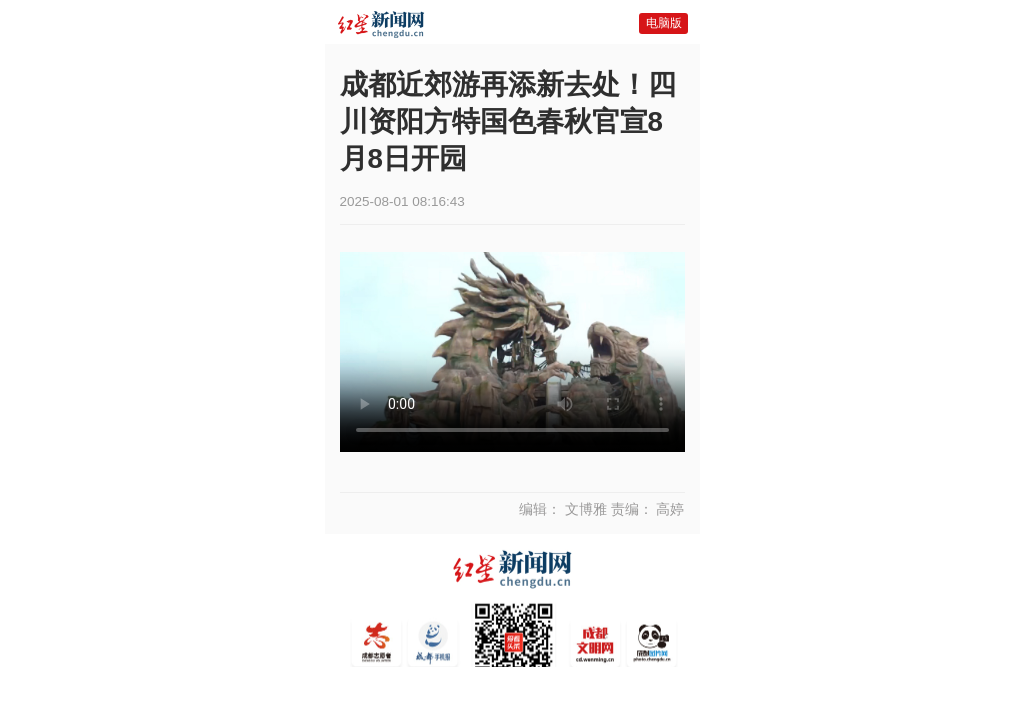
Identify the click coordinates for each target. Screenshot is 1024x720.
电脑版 (664, 23)
